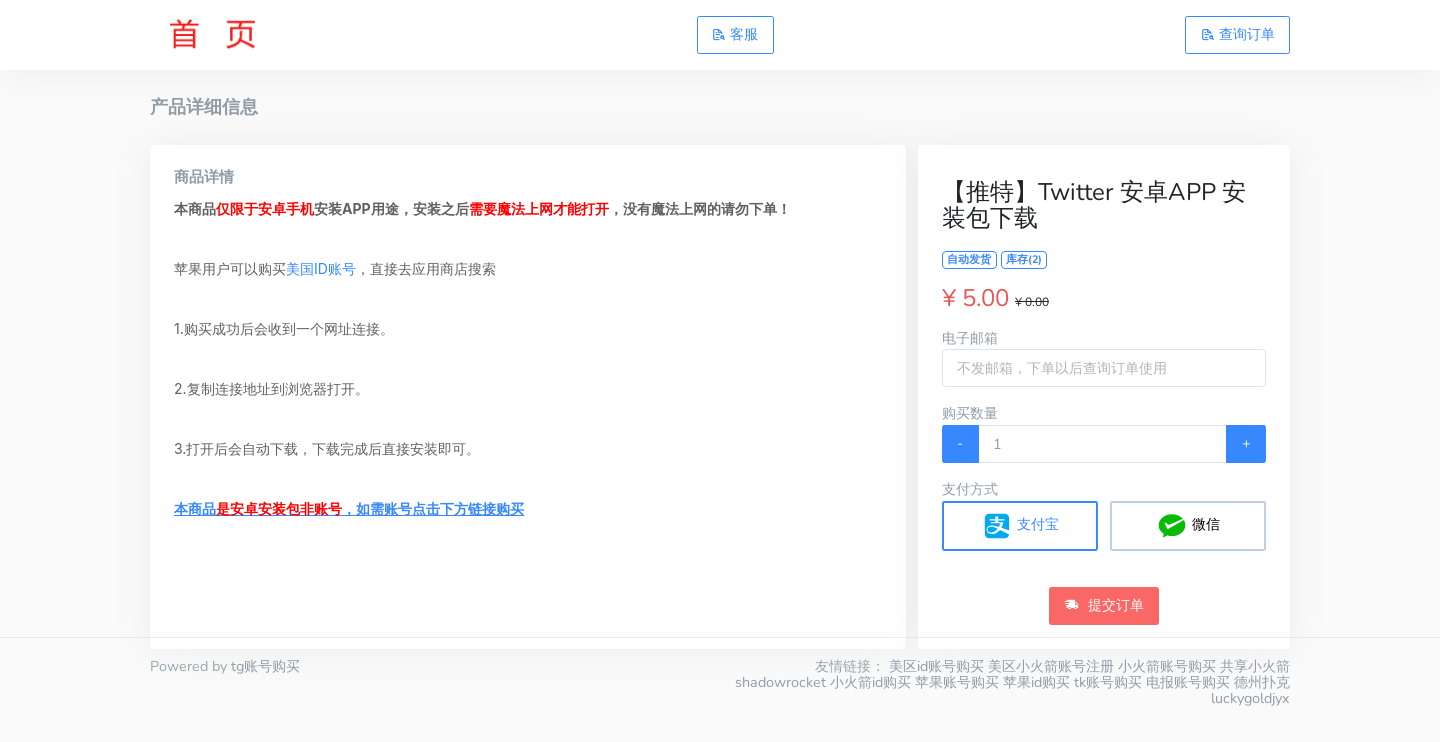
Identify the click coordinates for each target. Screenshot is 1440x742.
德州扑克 (1262, 682)
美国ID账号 (321, 268)
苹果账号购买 (957, 682)
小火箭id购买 (870, 682)
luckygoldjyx (1250, 698)
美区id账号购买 (936, 666)
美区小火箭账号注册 (1051, 666)
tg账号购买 (265, 666)
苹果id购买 (1036, 682)
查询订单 (1238, 34)
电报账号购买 (1188, 682)
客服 (735, 34)
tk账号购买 (1108, 682)
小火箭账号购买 (1167, 666)
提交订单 (1104, 605)
